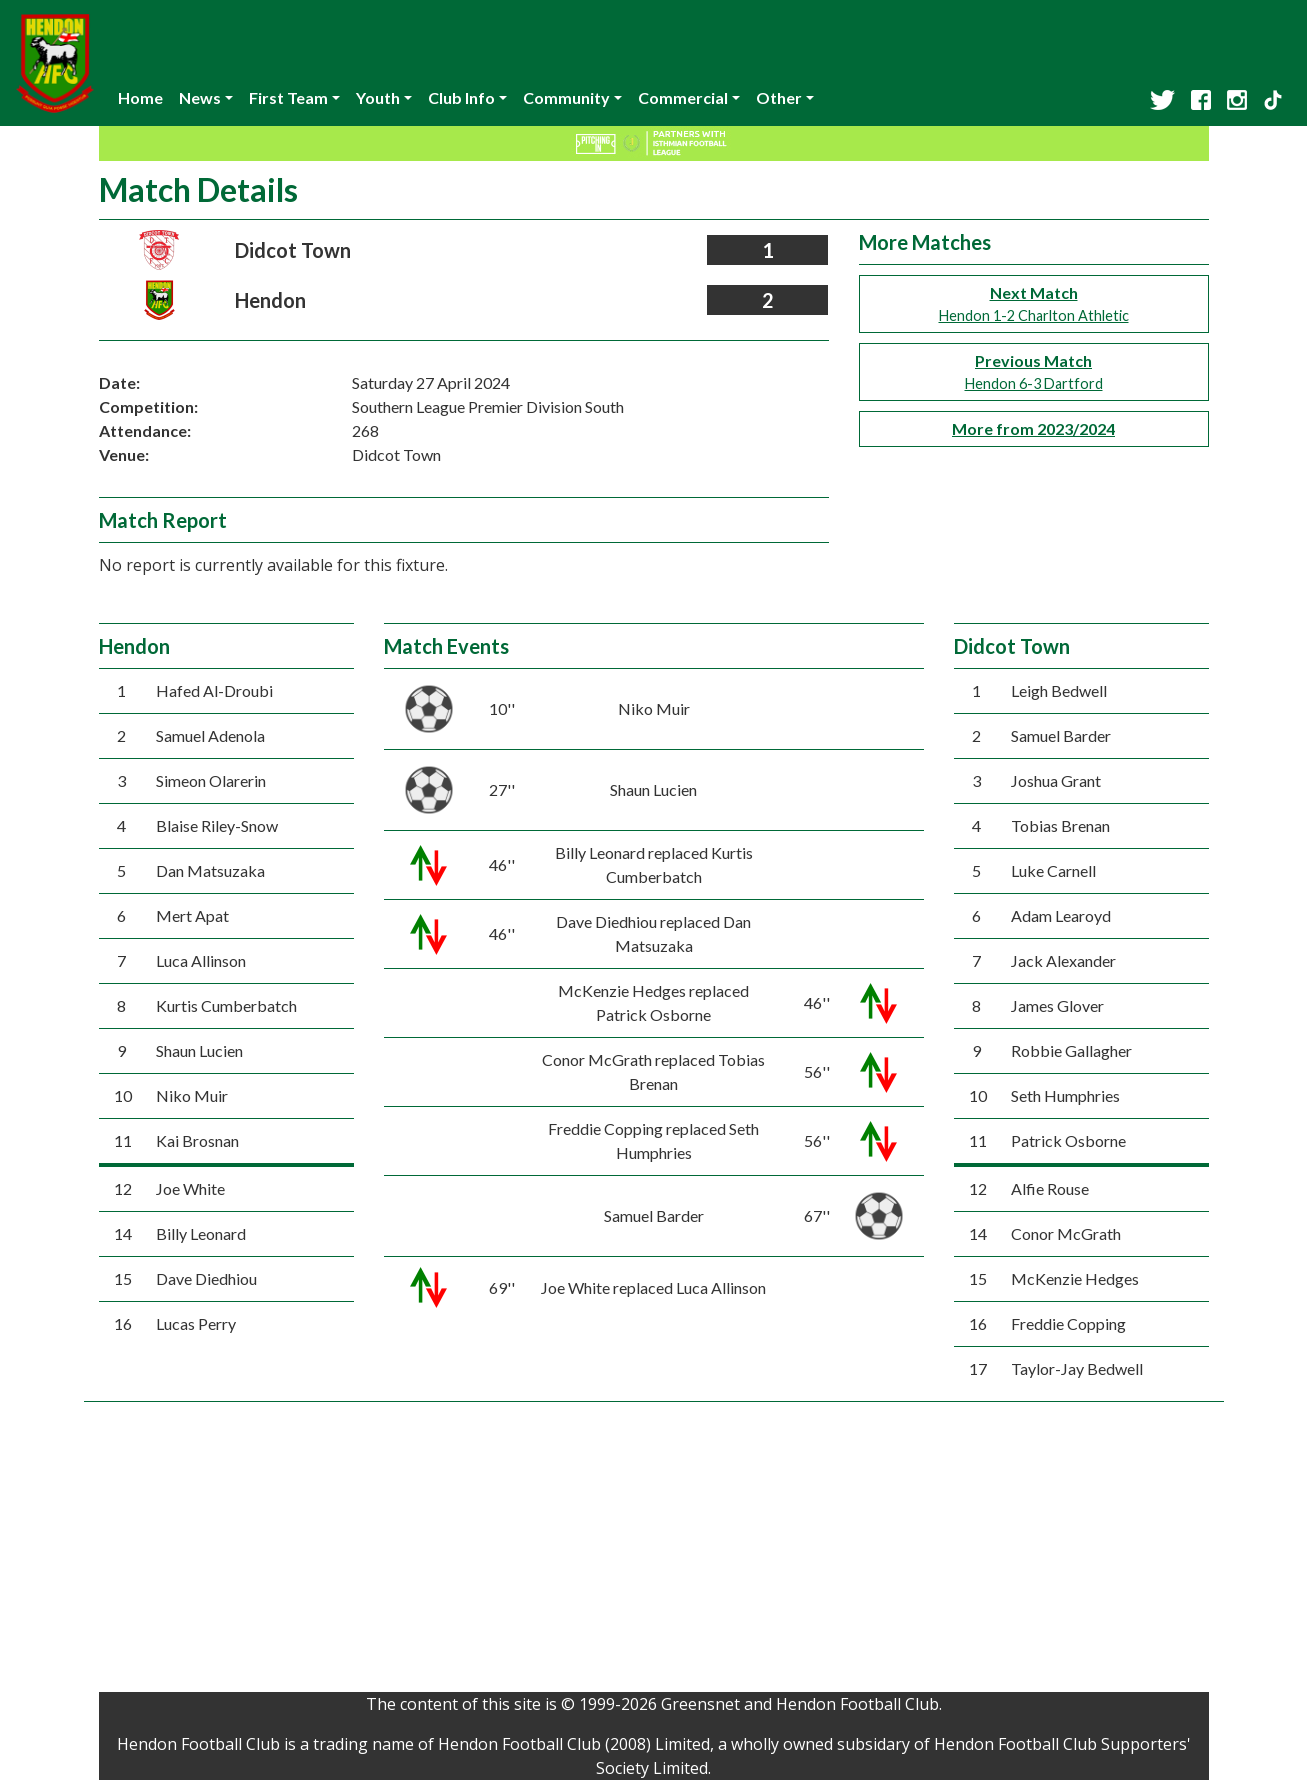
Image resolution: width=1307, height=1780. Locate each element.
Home (140, 97)
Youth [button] (378, 97)
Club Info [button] (461, 97)
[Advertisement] (654, 1552)
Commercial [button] (683, 97)
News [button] (200, 97)
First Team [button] (288, 97)
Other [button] (779, 97)
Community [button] (566, 97)
